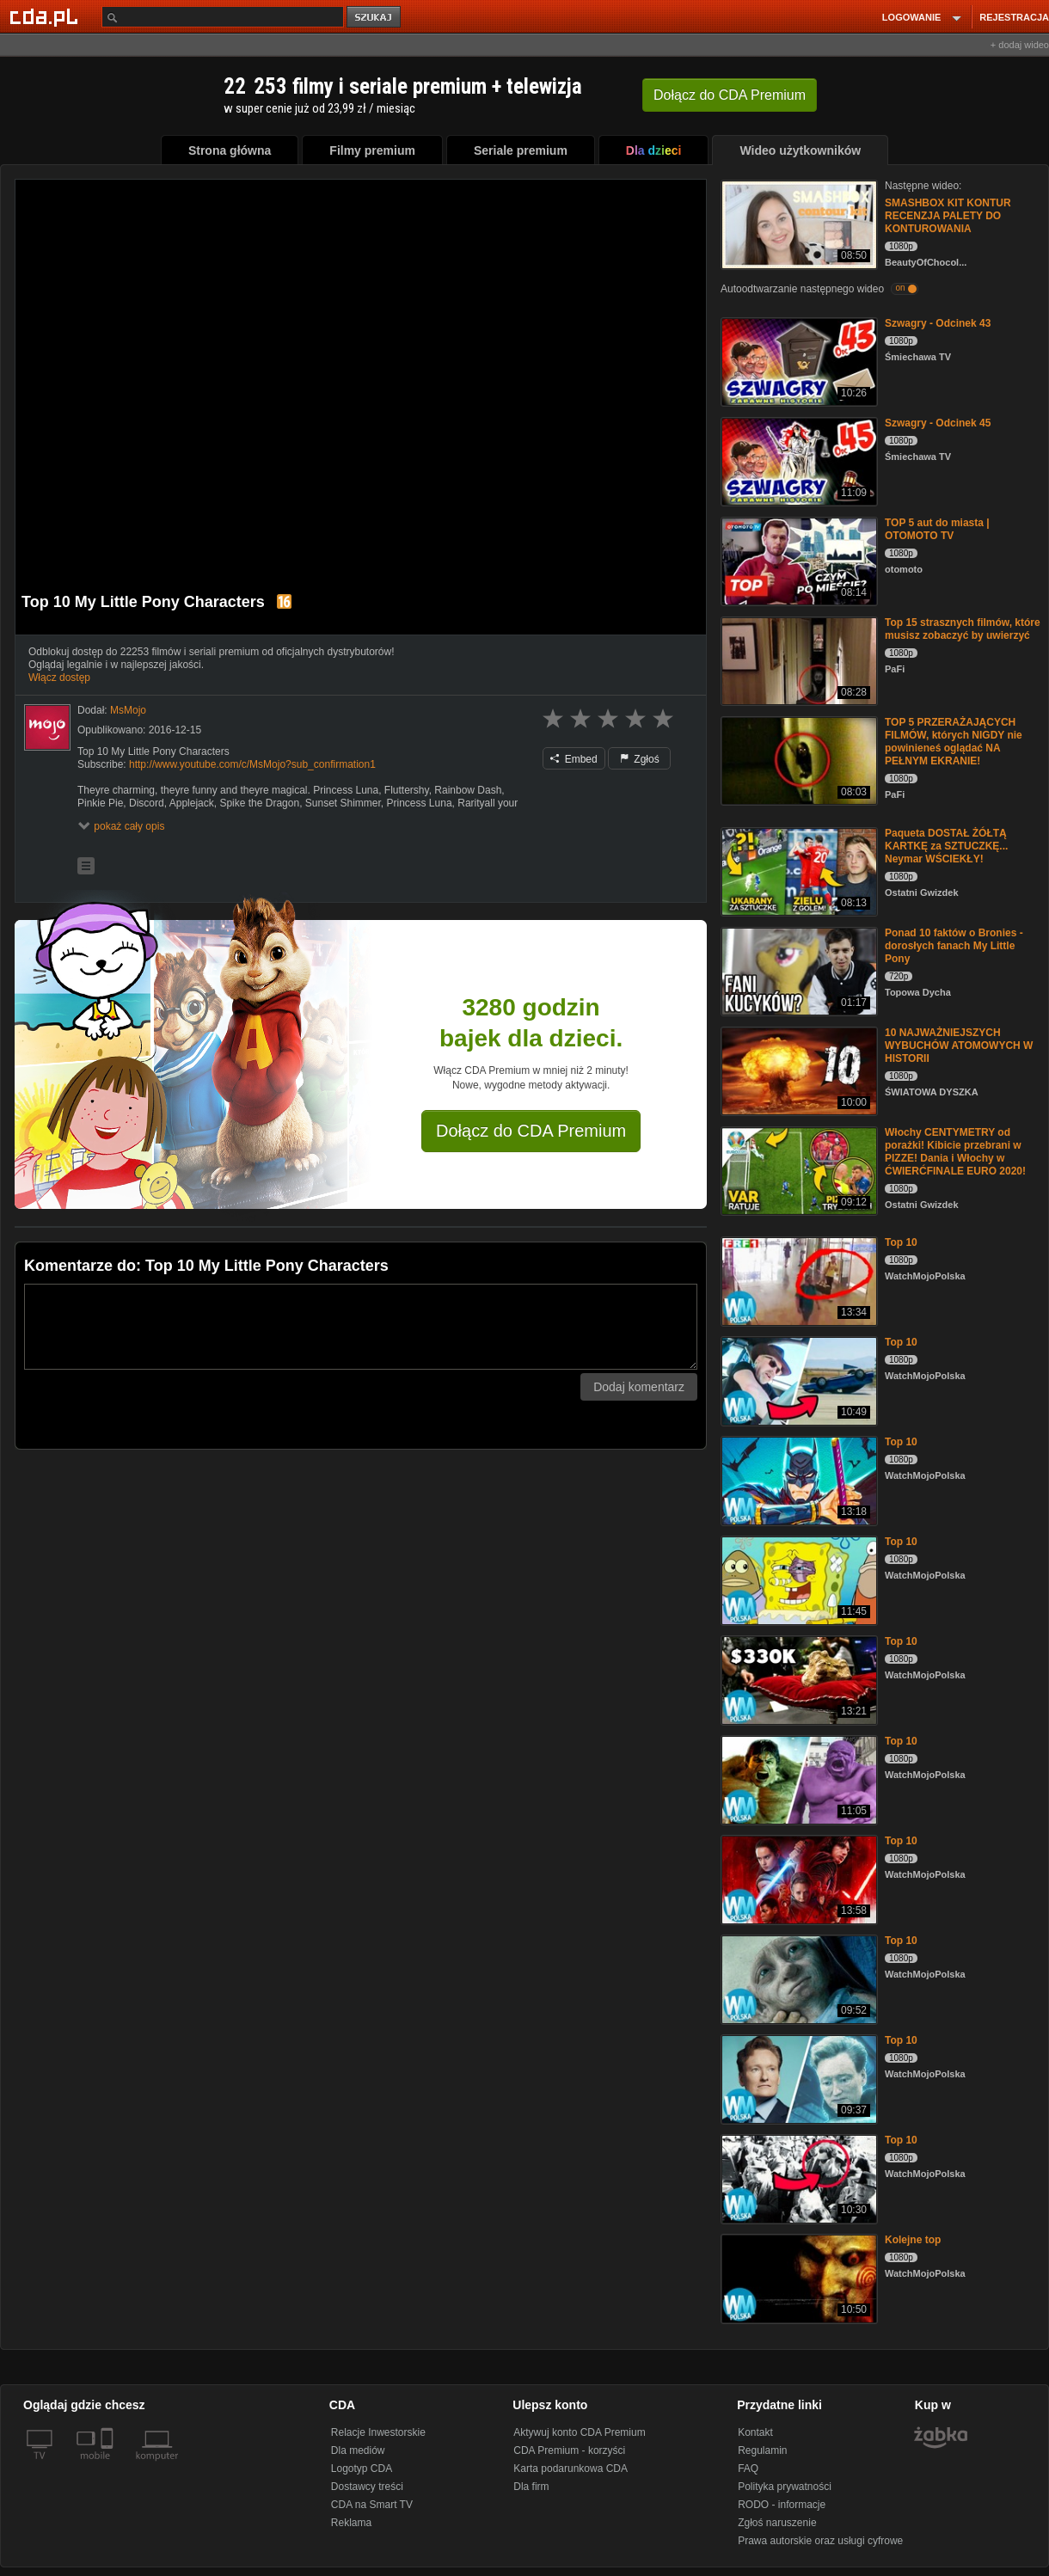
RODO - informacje (781, 2505)
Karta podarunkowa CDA (570, 2469)
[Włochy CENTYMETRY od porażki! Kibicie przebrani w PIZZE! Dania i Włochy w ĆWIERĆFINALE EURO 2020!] (797, 1169)
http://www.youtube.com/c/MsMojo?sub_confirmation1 (252, 764)
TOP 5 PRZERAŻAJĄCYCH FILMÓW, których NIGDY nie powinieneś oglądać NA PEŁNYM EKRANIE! (953, 741)
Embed (573, 759)
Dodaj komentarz (638, 1387)
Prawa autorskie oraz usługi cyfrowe (820, 2541)
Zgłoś (639, 759)
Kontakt (755, 2432)
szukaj (375, 17)
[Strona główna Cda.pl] (46, 16)
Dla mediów (358, 2450)
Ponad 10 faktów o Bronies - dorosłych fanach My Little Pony (954, 946)
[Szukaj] (222, 17)
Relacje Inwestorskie (378, 2432)
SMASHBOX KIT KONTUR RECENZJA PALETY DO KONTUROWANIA (948, 216)
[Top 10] (797, 1279)
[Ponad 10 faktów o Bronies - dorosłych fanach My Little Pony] (797, 970)
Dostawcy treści (367, 2487)
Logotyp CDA (361, 2469)
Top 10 (901, 1242)
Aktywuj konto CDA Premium (579, 2432)
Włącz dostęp (59, 678)
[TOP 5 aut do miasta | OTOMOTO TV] (797, 560)
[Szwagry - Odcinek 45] (797, 460)
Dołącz (729, 95)
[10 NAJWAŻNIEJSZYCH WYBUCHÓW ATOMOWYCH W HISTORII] (797, 1070)
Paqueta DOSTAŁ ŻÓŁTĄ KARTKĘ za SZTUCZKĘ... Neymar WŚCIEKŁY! (946, 846)
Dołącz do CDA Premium (531, 1130)
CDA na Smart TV (372, 2505)
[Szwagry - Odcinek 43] (797, 360)
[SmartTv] (109, 2466)
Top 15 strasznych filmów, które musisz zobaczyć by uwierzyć (962, 628)
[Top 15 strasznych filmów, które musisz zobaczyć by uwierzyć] (797, 659)
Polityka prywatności (784, 2487)
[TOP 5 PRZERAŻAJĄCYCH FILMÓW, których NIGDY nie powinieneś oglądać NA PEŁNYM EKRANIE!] (797, 759)
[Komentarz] (360, 1327)
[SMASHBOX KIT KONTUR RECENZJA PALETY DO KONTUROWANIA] (797, 223)
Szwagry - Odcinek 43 (938, 323)
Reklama (351, 2523)
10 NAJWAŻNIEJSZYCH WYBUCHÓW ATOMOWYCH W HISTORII (959, 1045)
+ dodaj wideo (1020, 45)
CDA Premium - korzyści (569, 2450)
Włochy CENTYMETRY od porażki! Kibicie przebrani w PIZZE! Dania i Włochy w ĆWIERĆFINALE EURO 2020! (955, 1151)
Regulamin (762, 2450)
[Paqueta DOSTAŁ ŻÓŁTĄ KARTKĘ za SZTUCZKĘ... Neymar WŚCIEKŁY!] (797, 870)
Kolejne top (913, 2240)
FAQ (748, 2469)
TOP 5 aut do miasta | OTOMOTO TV (937, 529)
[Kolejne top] (797, 2277)
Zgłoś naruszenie (777, 2523)
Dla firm (531, 2487)
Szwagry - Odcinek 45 (938, 423)
